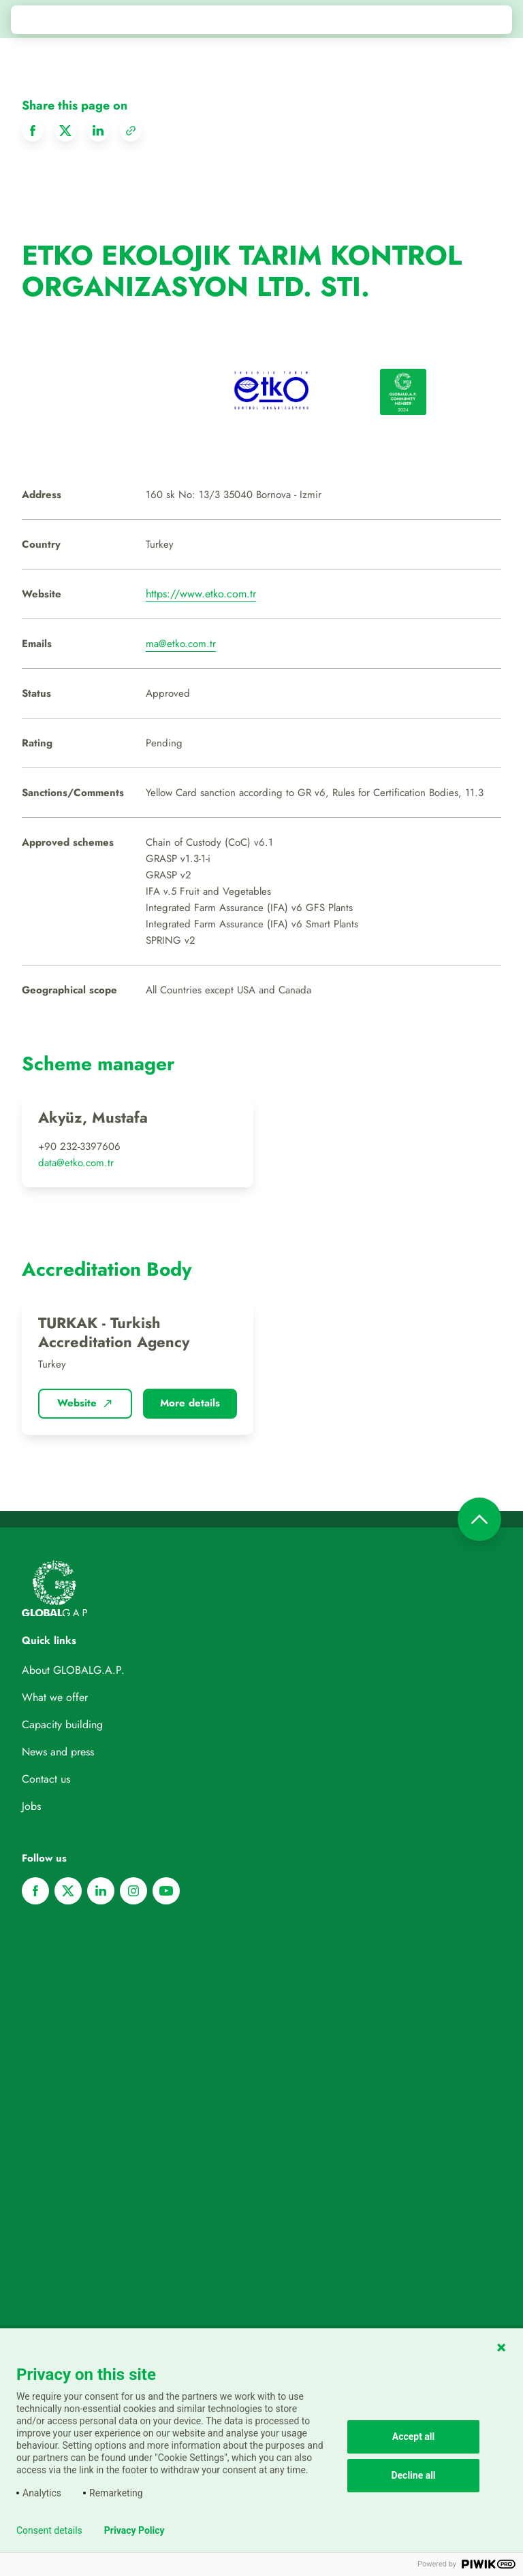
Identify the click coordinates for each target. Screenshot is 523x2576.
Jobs (31, 1806)
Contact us (46, 1779)
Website (85, 1403)
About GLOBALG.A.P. (73, 1670)
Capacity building (62, 1724)
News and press (58, 1752)
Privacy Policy (134, 2530)
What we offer (55, 1697)
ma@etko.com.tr (181, 643)
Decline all (413, 2475)
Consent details (49, 2530)
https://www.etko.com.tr (201, 593)
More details (190, 1403)
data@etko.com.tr (76, 1162)
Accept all (413, 2436)
